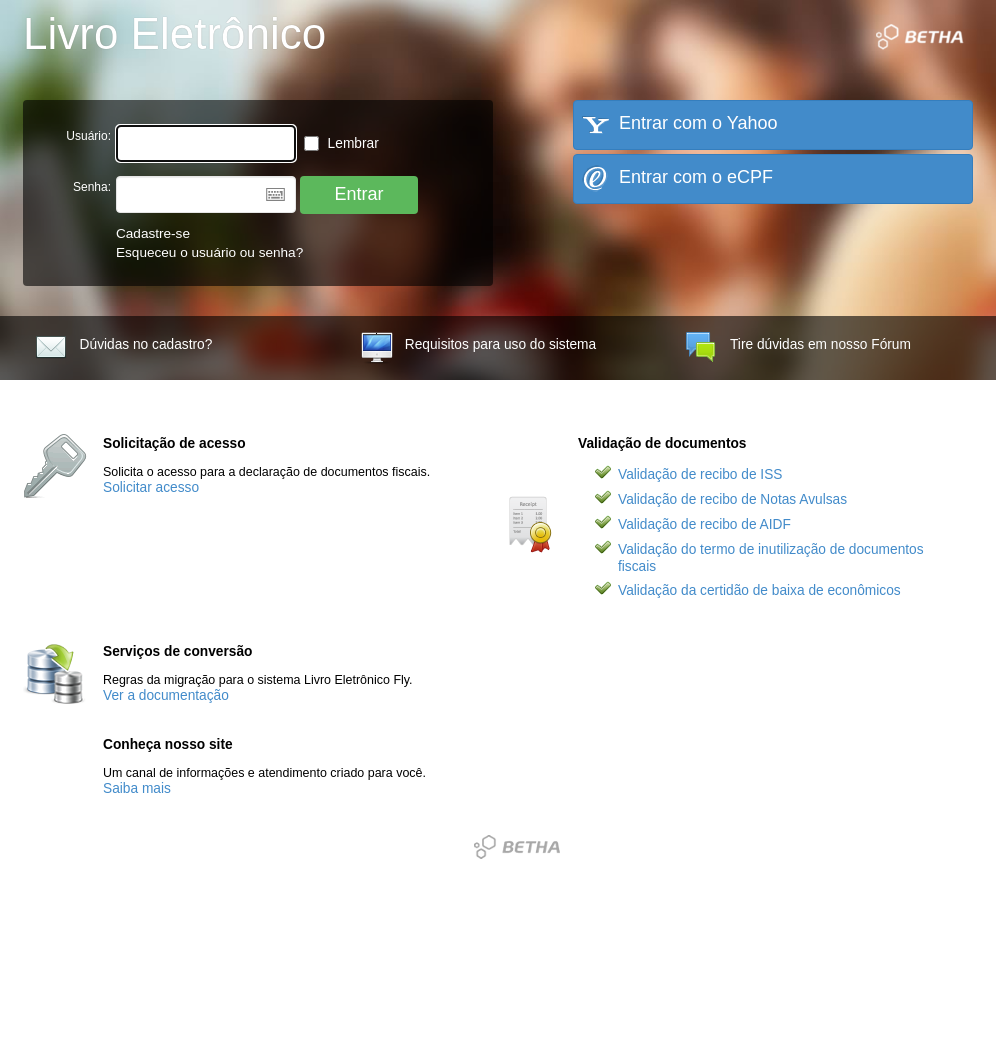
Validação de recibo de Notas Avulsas (732, 499)
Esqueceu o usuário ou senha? (209, 252)
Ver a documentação (166, 695)
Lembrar (341, 143)
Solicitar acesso (151, 487)
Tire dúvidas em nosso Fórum (798, 348)
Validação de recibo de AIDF (704, 524)
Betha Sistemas (517, 847)
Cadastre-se (153, 233)
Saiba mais (137, 788)
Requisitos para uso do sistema (478, 348)
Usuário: (88, 136)
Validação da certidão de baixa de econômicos (759, 590)
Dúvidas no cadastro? (124, 348)
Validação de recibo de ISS (700, 474)
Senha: (92, 187)
